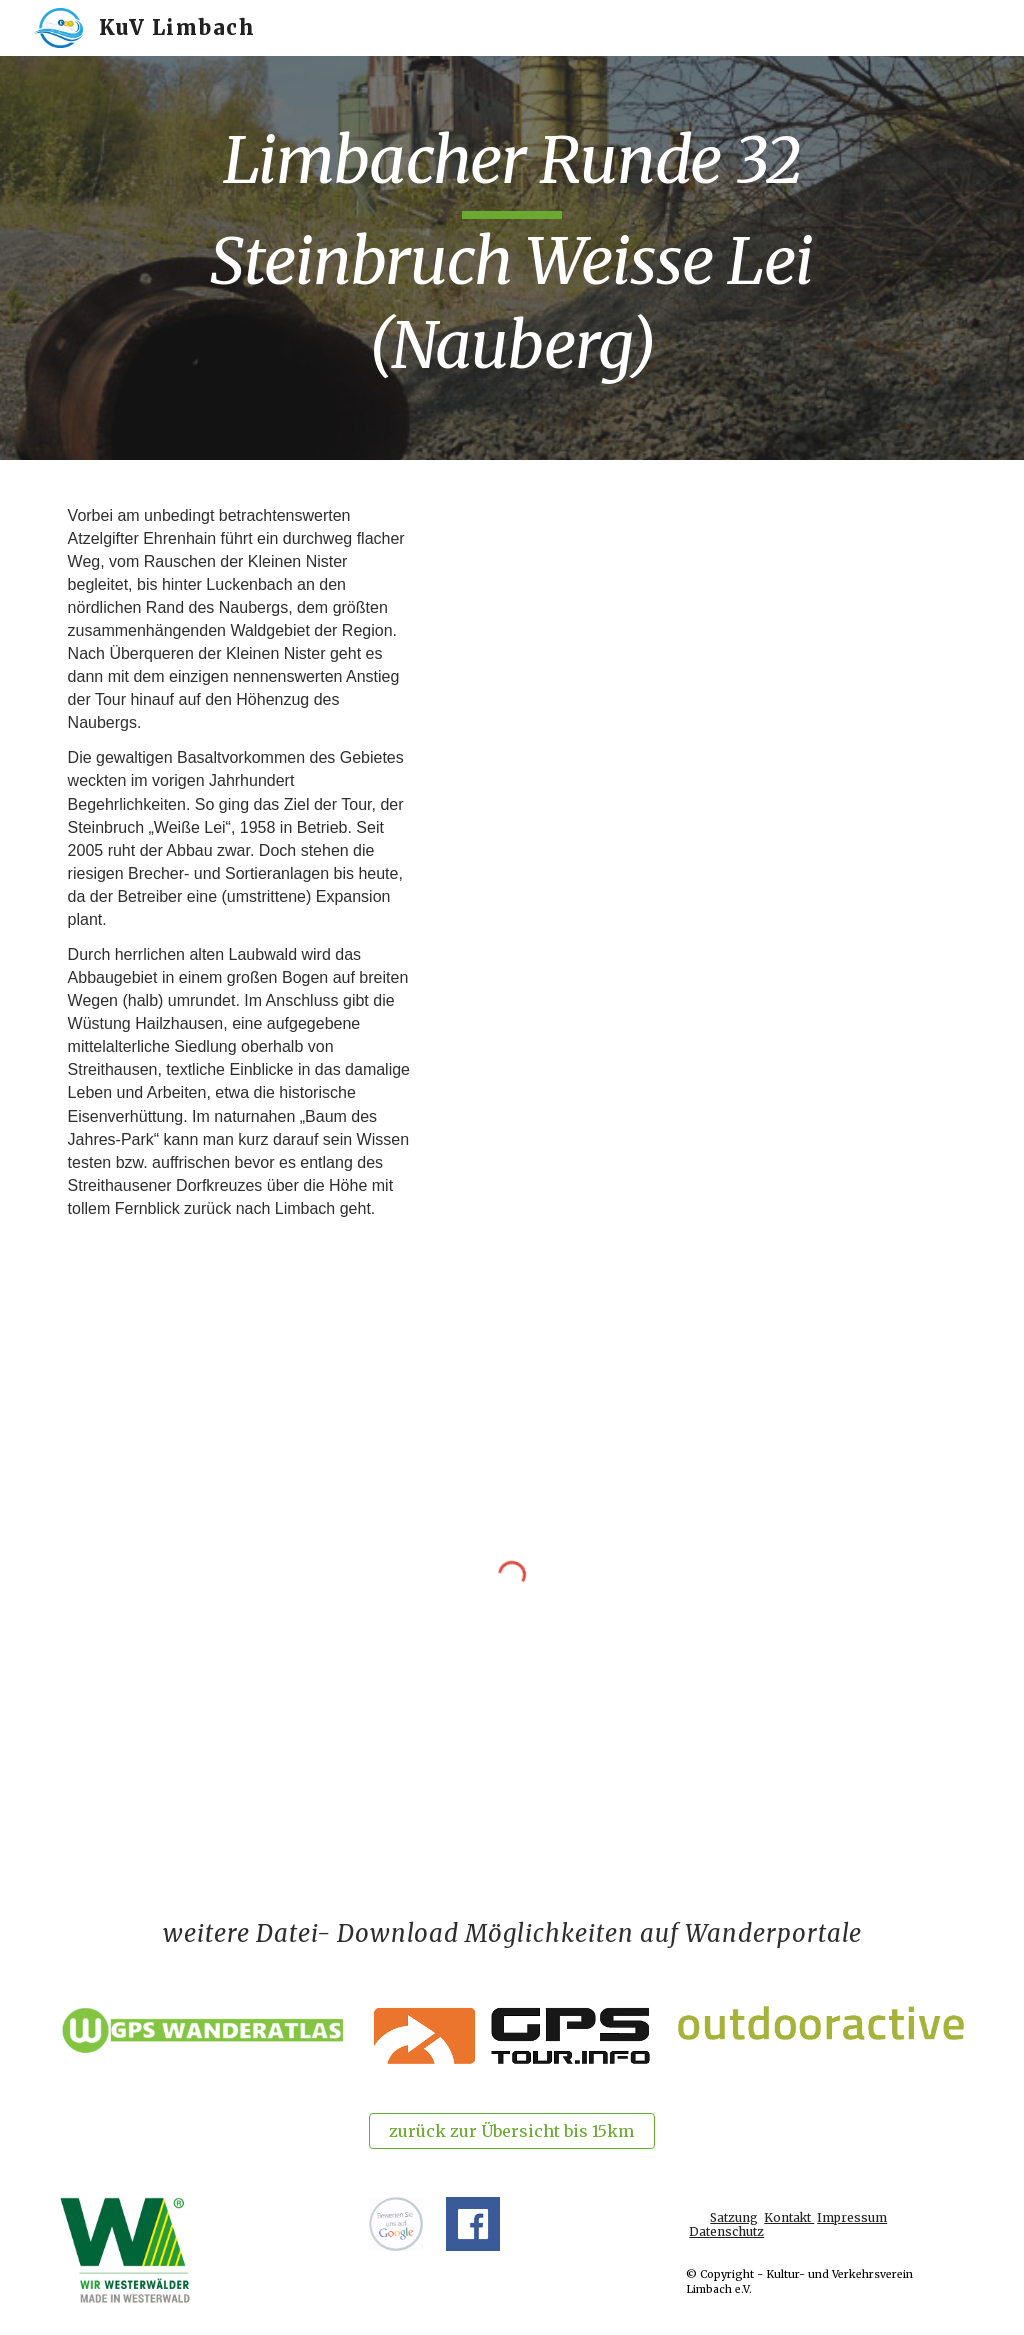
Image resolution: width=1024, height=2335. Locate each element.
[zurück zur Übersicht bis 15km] (512, 2131)
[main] (512, 258)
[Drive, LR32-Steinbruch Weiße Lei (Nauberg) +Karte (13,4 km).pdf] (705, 665)
